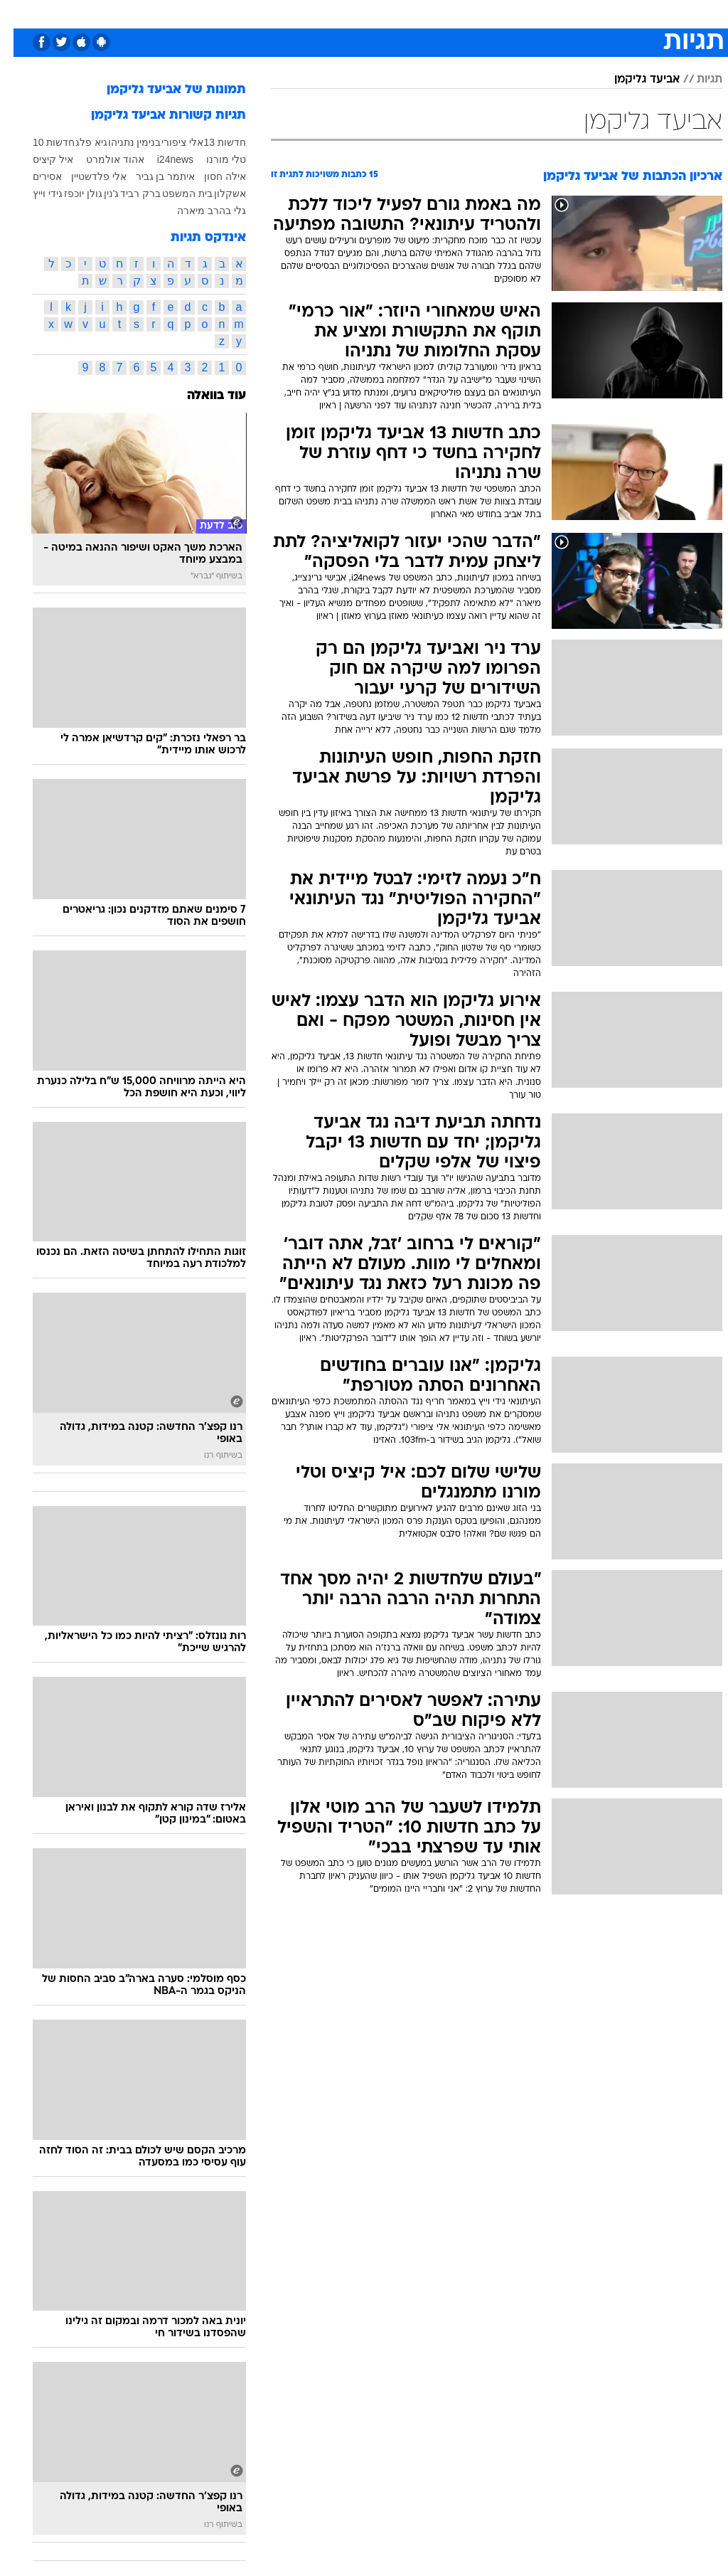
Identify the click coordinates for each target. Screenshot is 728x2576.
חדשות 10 (40, 142)
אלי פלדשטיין (85, 176)
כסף (383, 13)
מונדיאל (508, 13)
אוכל (348, 13)
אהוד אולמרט (102, 159)
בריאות (307, 13)
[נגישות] (19, 19)
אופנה (166, 13)
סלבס (421, 13)
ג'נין (98, 193)
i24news (162, 159)
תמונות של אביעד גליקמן (162, 90)
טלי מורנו (212, 159)
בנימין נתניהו (121, 142)
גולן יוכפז (69, 193)
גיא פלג (78, 142)
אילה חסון (211, 176)
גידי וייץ (34, 193)
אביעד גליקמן (633, 79)
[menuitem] (547, 19)
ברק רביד (127, 193)
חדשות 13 (211, 142)
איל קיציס (39, 159)
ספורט (555, 13)
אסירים (33, 176)
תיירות (263, 13)
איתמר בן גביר (152, 176)
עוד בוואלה (202, 396)
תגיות (696, 79)
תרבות (462, 13)
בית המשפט (174, 193)
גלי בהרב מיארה (198, 210)
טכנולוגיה (213, 13)
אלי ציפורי (169, 142)
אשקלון (216, 193)
